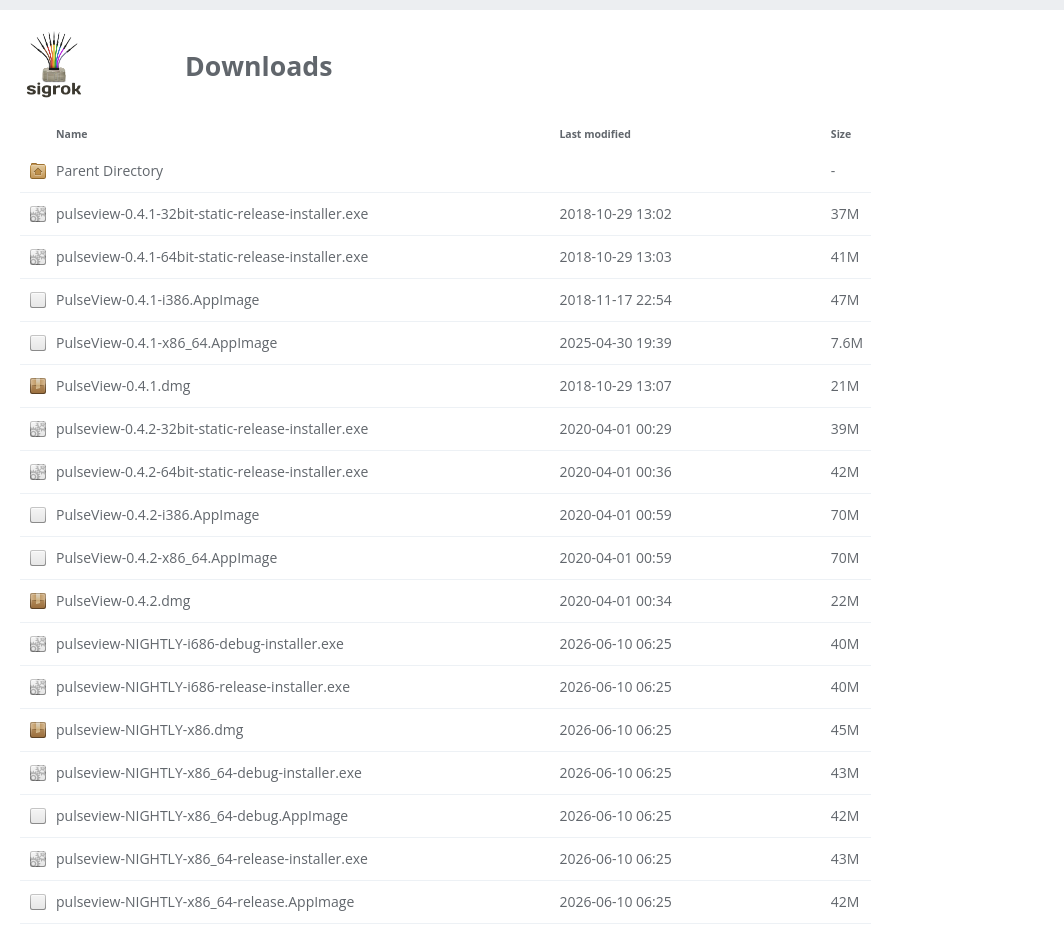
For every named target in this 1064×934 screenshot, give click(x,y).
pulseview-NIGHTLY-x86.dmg (149, 729)
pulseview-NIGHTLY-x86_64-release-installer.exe (212, 858)
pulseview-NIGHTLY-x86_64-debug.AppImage (202, 815)
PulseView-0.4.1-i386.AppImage (157, 299)
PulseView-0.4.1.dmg (123, 385)
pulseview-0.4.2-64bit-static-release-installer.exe (212, 471)
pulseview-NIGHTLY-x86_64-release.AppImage (205, 901)
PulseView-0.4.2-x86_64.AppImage (166, 557)
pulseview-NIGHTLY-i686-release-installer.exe (203, 686)
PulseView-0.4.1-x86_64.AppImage (166, 342)
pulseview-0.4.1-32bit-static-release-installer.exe (212, 213)
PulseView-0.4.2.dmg (123, 600)
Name (71, 134)
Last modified (595, 134)
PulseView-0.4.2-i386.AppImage (157, 514)
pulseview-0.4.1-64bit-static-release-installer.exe (212, 256)
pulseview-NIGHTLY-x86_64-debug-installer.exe (209, 772)
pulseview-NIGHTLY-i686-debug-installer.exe (200, 643)
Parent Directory (109, 170)
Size (841, 134)
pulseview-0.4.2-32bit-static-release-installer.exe (212, 428)
